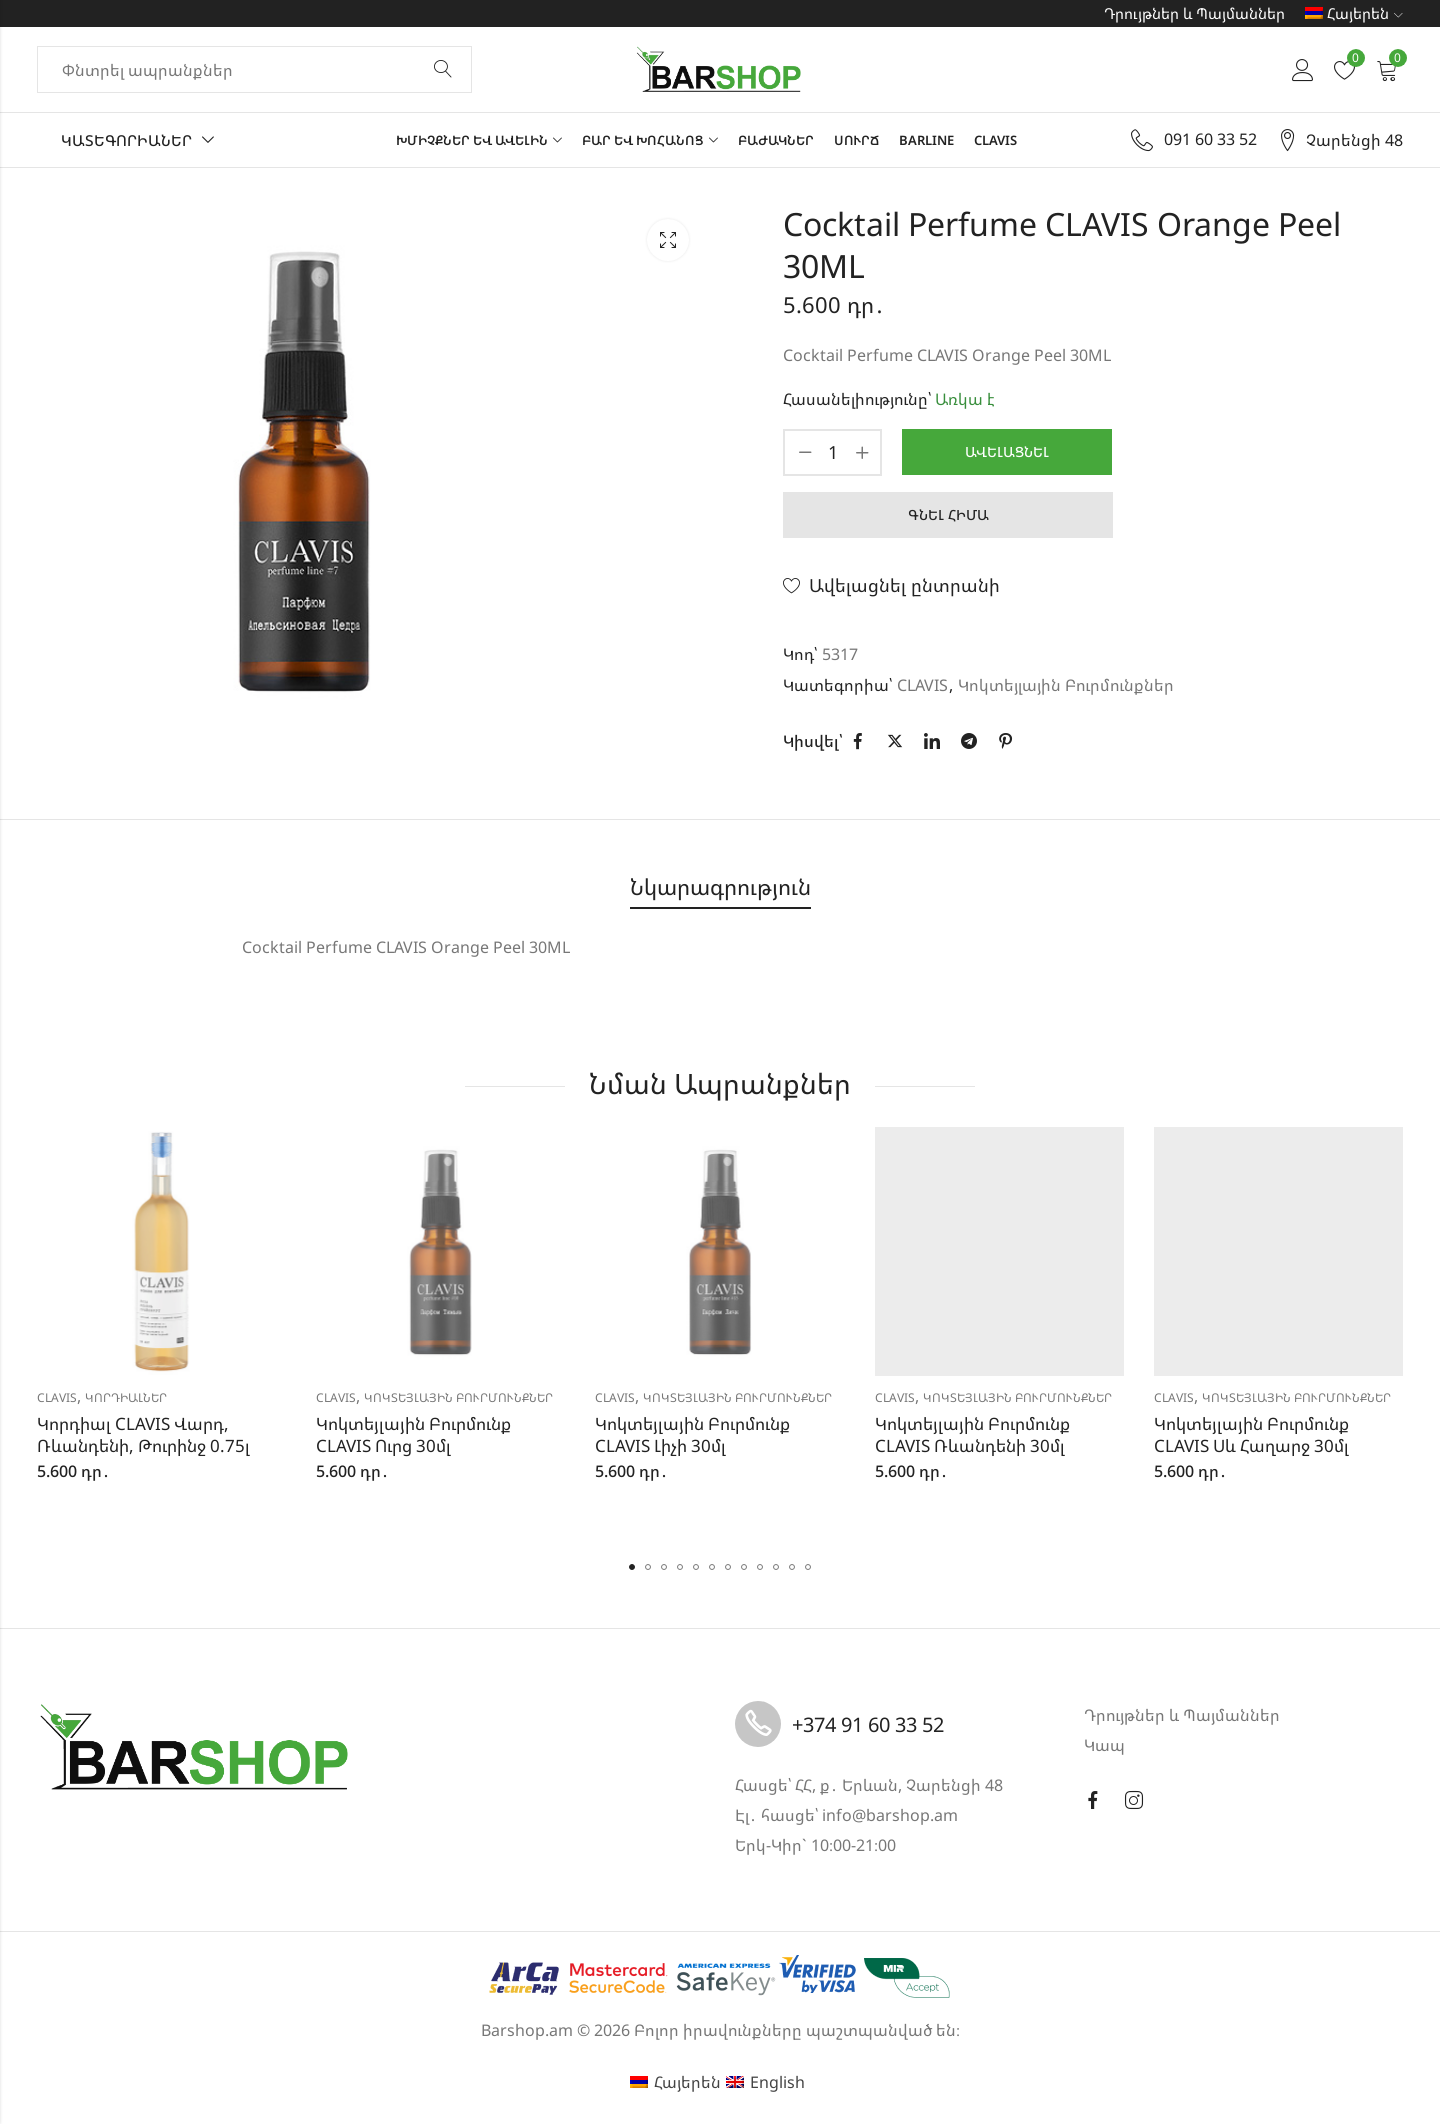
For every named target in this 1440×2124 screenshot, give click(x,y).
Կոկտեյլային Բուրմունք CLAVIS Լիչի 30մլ (692, 1434)
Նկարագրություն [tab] (720, 886)
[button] (632, 1567)
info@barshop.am (890, 1815)
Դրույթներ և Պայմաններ (1194, 13)
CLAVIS (922, 685)
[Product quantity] (833, 452)
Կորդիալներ (126, 1397)
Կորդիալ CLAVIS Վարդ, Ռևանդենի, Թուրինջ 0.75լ (143, 1434)
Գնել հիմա (948, 514)
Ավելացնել (1007, 451)
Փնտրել (443, 70)
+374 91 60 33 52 (868, 1724)
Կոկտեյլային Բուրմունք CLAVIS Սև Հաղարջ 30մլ (1251, 1434)
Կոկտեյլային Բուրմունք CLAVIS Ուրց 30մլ (413, 1434)
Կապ (1104, 1745)
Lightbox (668, 240)
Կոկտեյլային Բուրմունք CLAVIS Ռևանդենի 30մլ (972, 1434)
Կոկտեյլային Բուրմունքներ (1066, 685)
